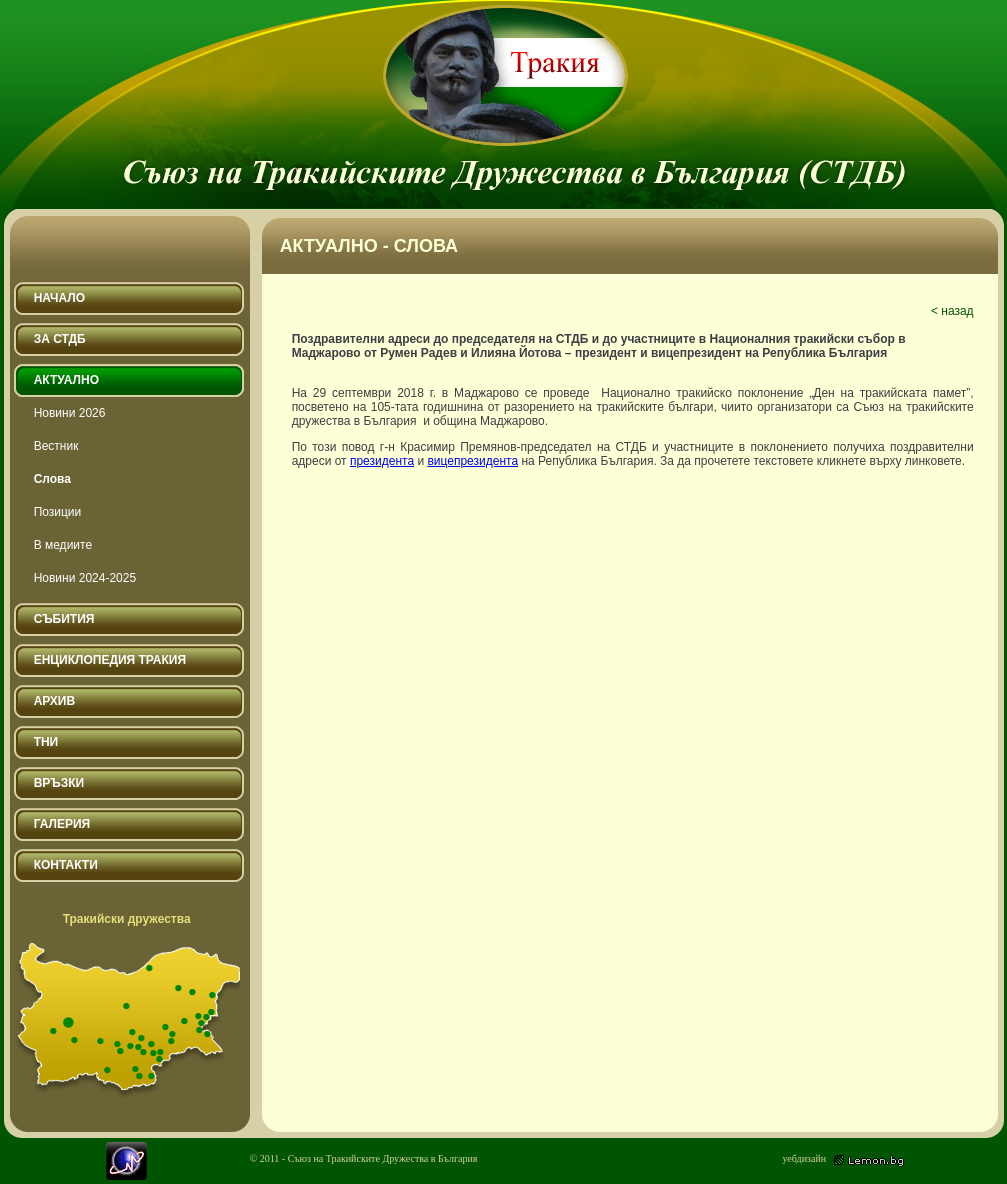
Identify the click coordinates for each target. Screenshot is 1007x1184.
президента (382, 461)
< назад (952, 311)
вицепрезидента (472, 461)
